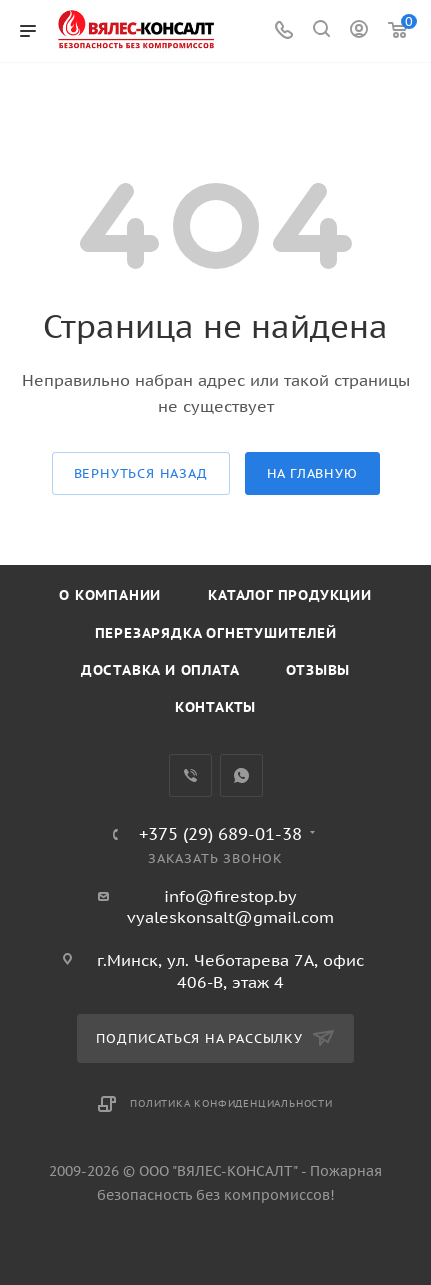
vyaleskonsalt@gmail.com (230, 917)
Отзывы (318, 670)
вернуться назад (141, 473)
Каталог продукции (290, 595)
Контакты (215, 707)
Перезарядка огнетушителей (216, 633)
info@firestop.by (230, 896)
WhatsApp (241, 775)
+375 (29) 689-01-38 (220, 834)
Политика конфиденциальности (231, 1103)
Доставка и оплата (160, 670)
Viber (190, 775)
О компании (110, 595)
